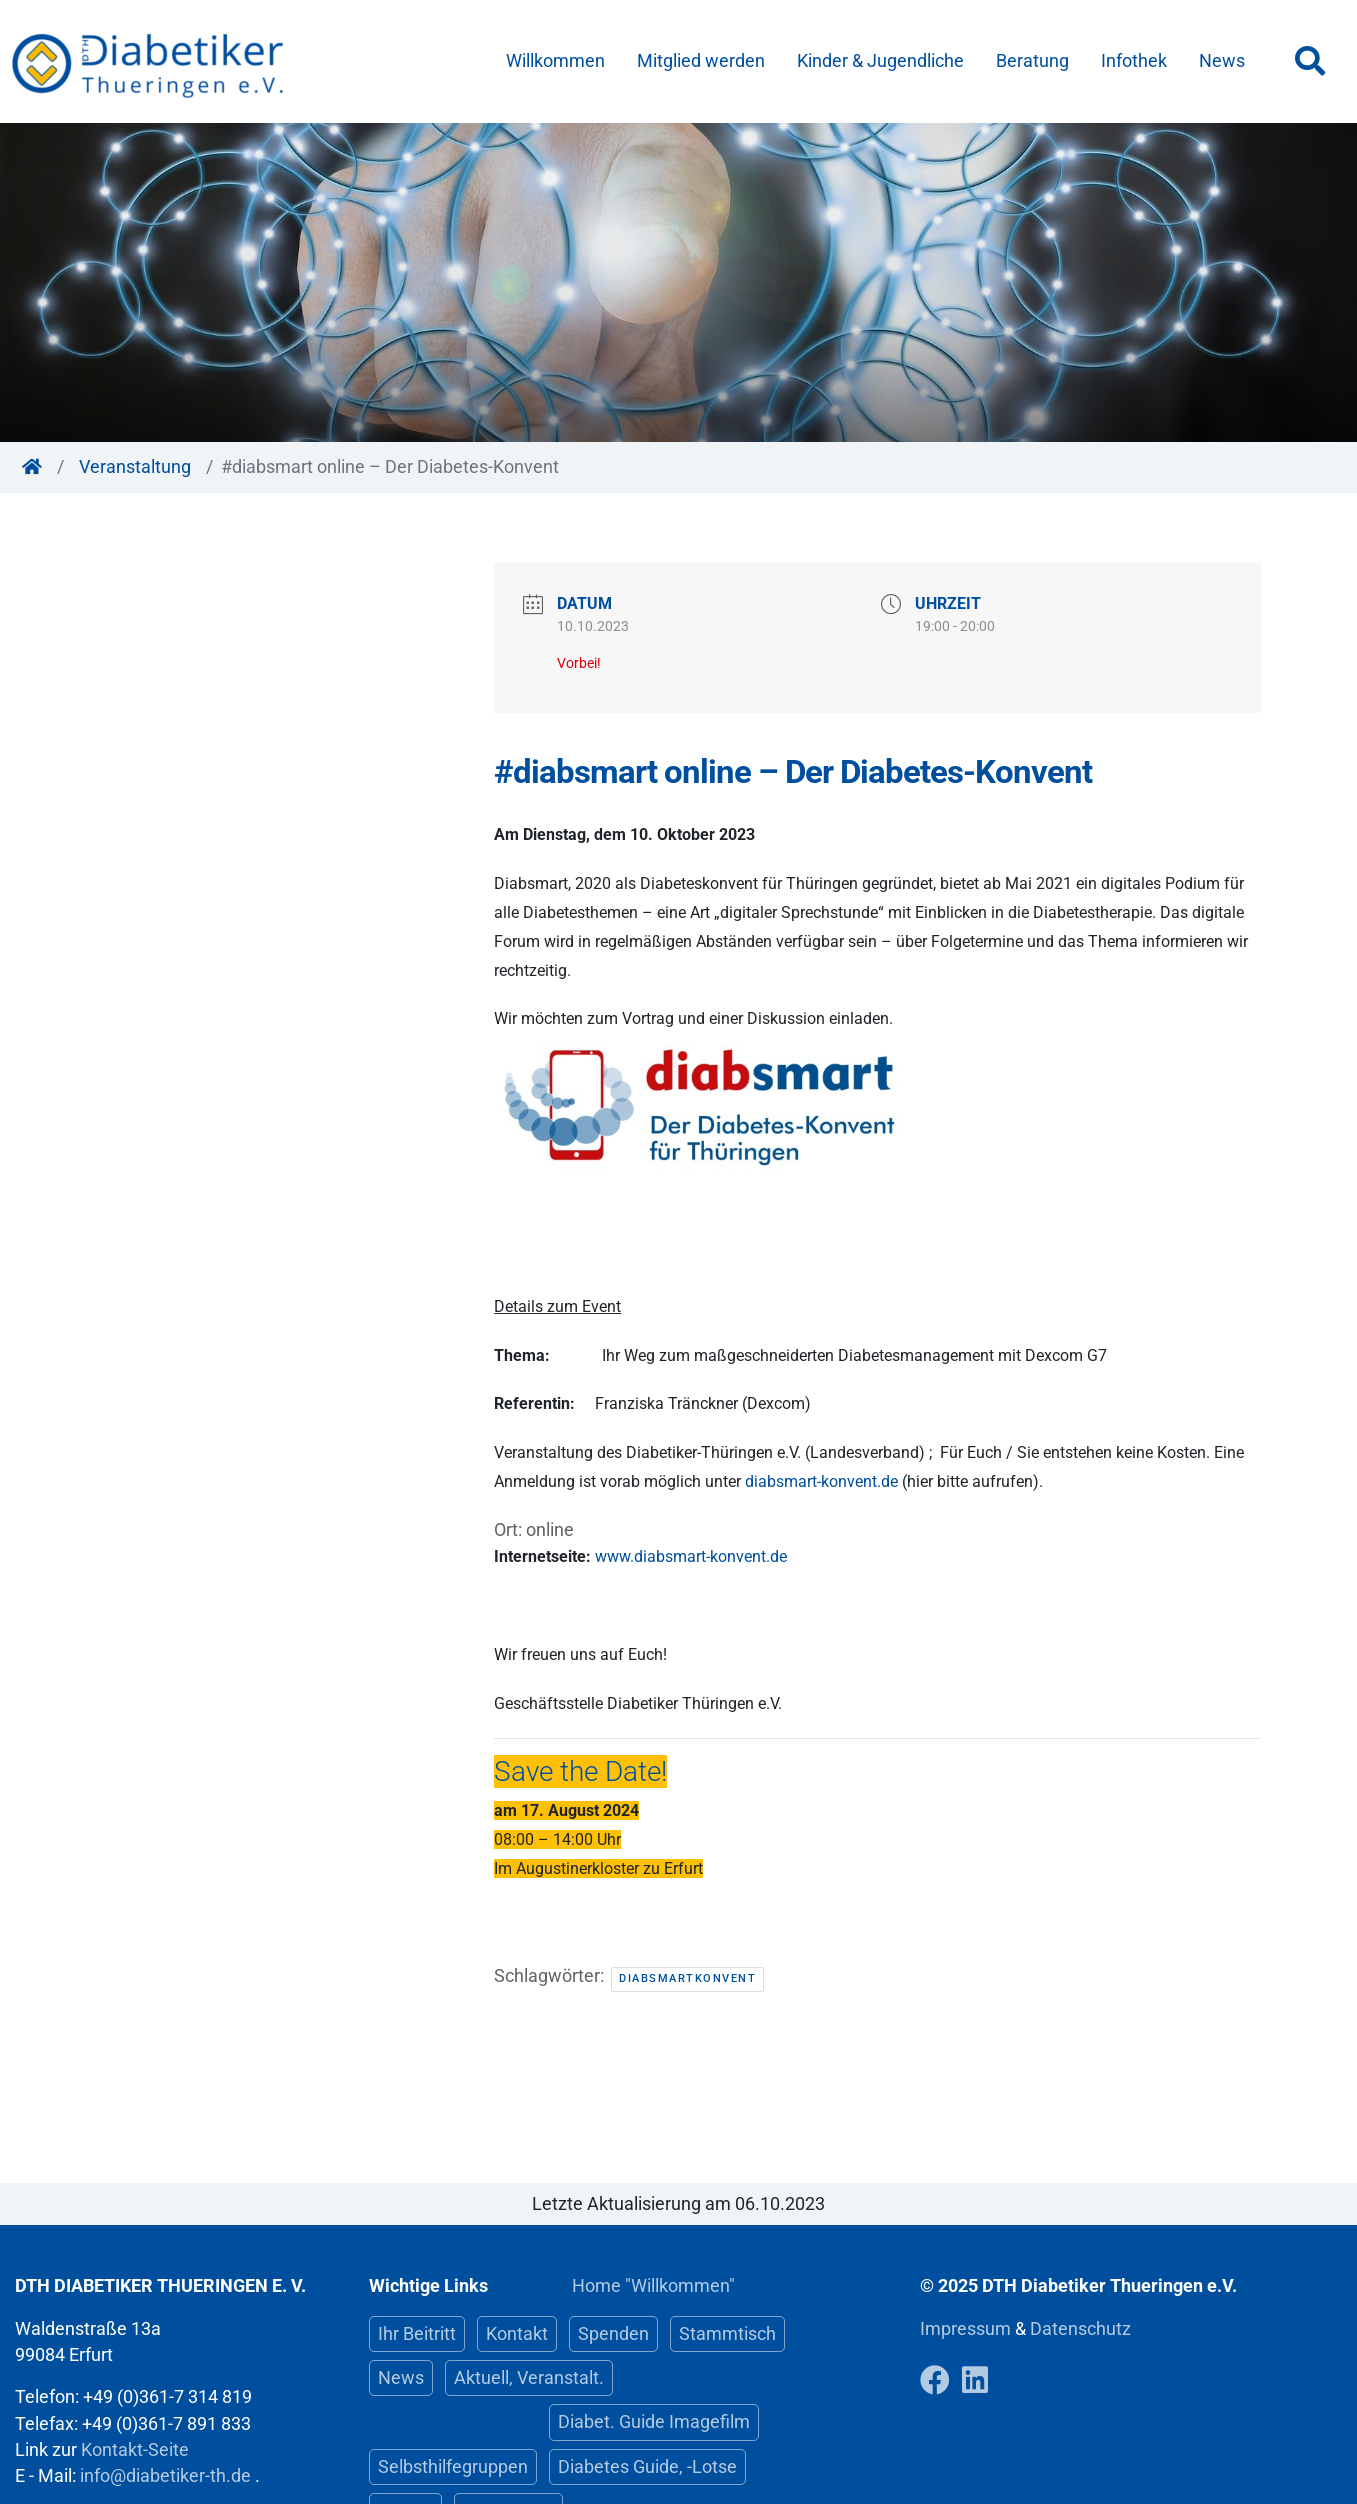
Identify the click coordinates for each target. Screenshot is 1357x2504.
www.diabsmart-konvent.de (691, 1556)
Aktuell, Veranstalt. (529, 2378)
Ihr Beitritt (417, 2334)
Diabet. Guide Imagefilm (654, 2422)
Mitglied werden (701, 61)
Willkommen (555, 61)
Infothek (1134, 61)
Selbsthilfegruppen (453, 2467)
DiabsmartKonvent (687, 1978)
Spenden (613, 2334)
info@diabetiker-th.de (165, 2476)
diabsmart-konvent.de (821, 1481)
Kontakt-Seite (135, 2450)
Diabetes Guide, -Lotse (647, 2467)
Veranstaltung (135, 467)
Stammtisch (727, 2334)
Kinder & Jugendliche (880, 61)
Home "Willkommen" (653, 2286)
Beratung (1032, 61)
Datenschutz (1080, 2329)
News (1222, 61)
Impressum (967, 2329)
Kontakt (517, 2334)
